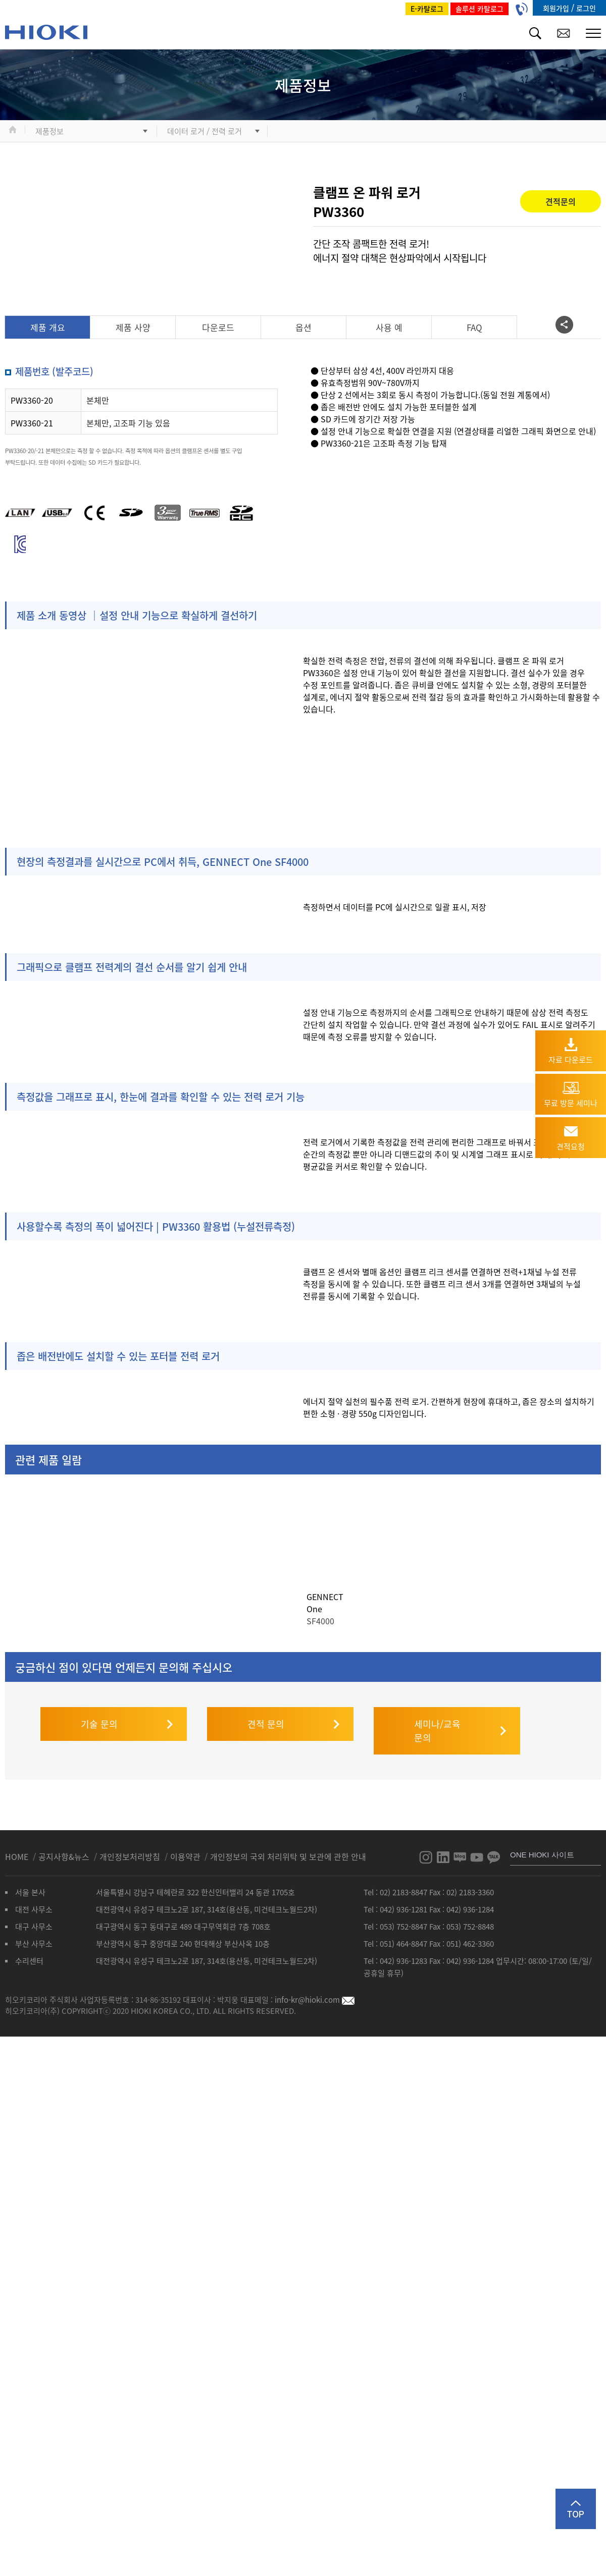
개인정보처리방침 (130, 1846)
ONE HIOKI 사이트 (542, 1844)
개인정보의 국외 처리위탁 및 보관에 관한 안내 (288, 1846)
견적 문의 (265, 1713)
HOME (17, 1846)
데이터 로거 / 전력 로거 (204, 131)
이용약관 (185, 1846)
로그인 (586, 8)
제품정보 (49, 131)
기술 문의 (99, 1713)
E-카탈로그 (427, 9)
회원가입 (557, 8)
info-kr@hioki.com (315, 1989)
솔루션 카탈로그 (479, 9)
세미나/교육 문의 (437, 1720)
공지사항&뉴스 (64, 1846)
